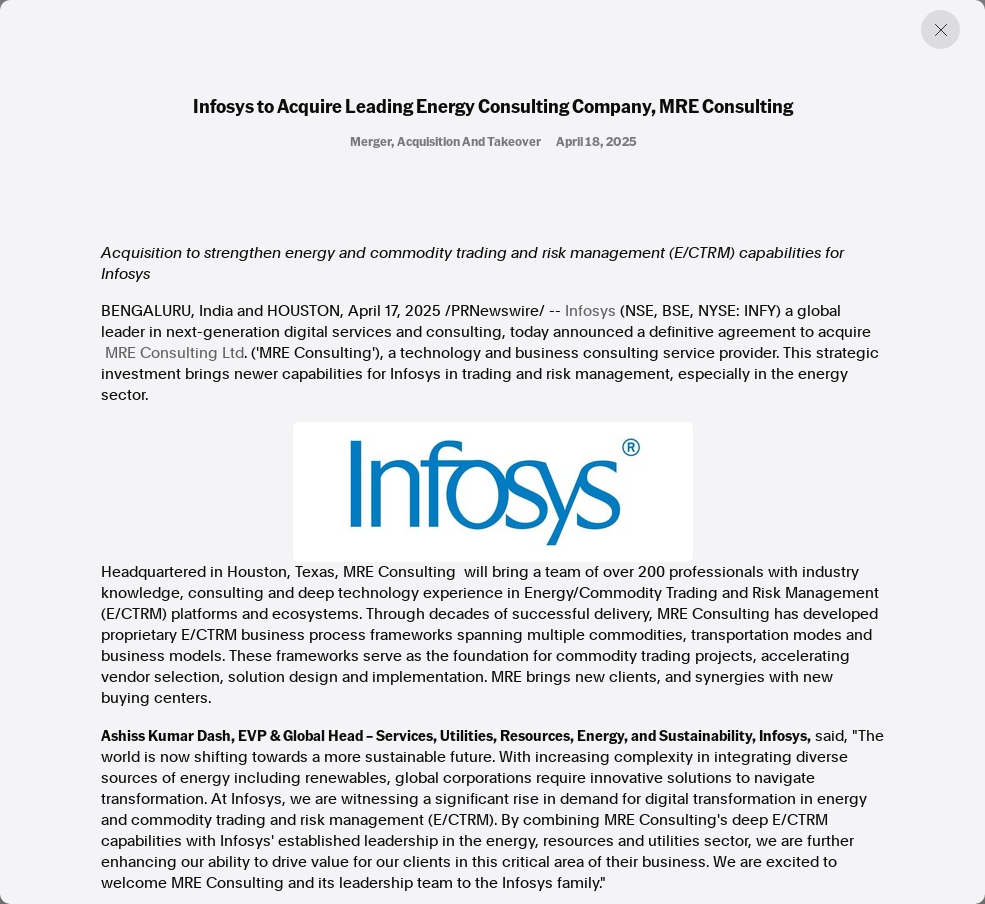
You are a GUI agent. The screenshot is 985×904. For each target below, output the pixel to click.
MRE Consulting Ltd (174, 353)
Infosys (592, 311)
